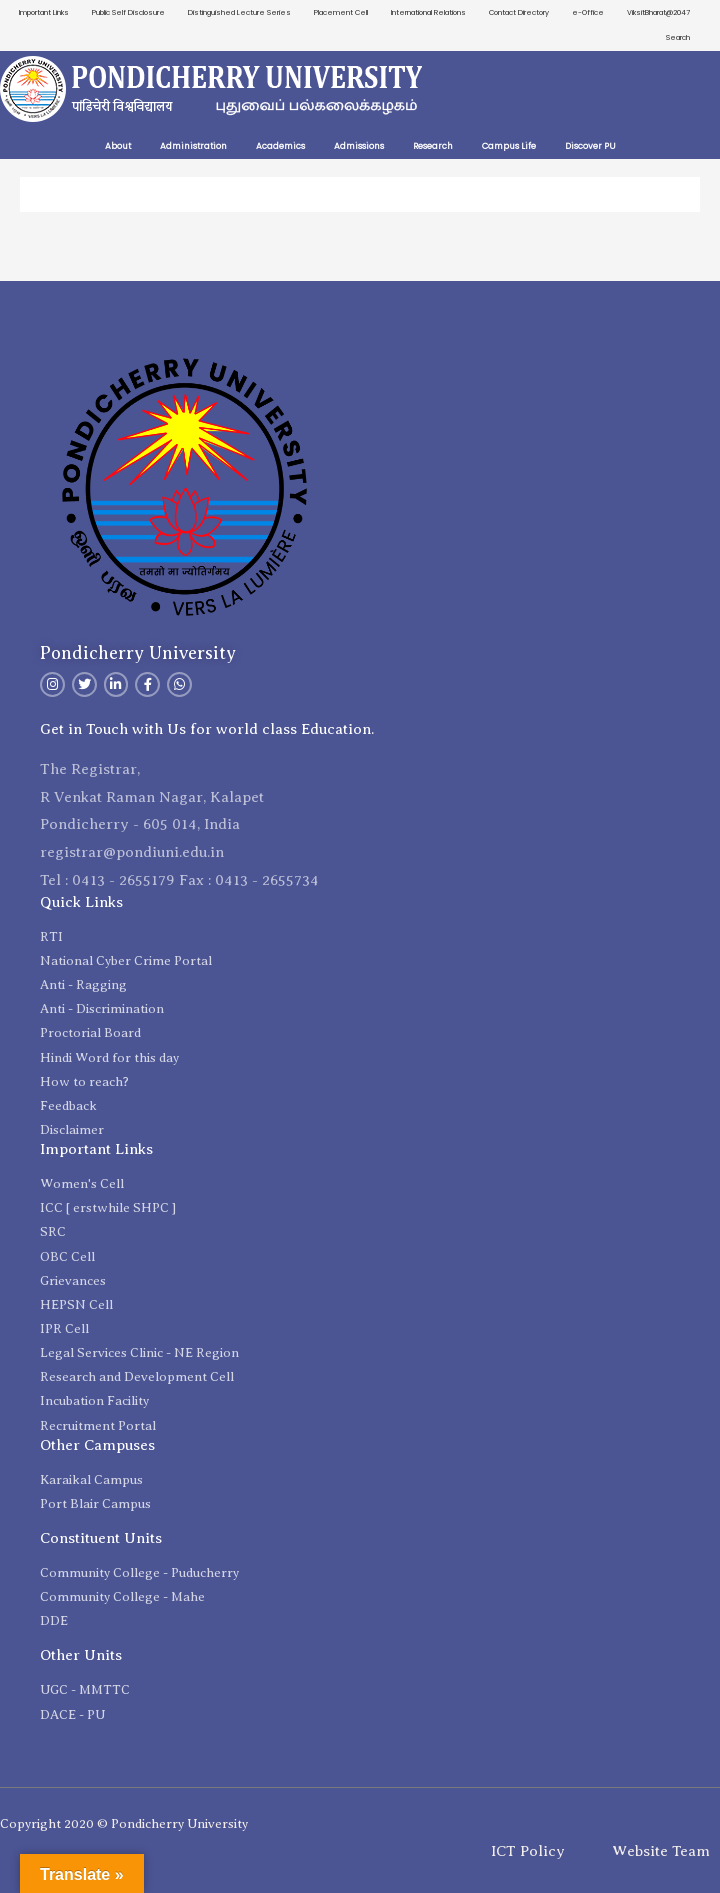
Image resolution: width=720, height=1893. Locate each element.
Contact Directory (519, 12)
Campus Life (509, 146)
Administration (193, 146)
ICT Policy (528, 1851)
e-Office (588, 12)
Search (678, 37)
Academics (280, 146)
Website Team (661, 1851)
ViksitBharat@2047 (658, 12)
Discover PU (590, 146)
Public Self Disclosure (128, 12)
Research (433, 146)
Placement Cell (341, 12)
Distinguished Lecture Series (239, 12)
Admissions (359, 146)
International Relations (428, 12)
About (118, 146)
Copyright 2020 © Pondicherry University (124, 1823)
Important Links (44, 12)
